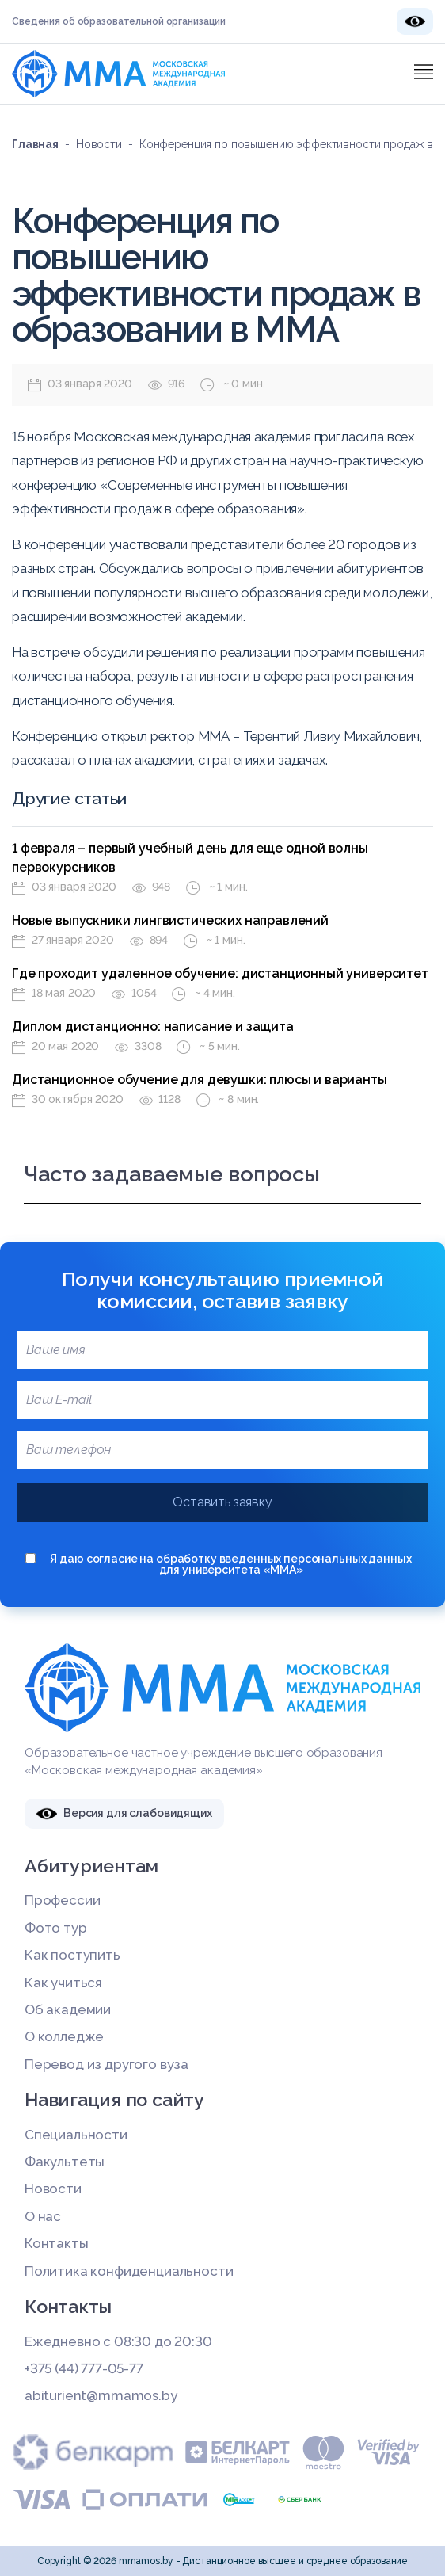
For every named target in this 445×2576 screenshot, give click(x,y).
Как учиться (63, 1982)
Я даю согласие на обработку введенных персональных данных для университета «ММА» (218, 1564)
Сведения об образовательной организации (119, 21)
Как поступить (72, 1955)
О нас (43, 2216)
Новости (53, 2188)
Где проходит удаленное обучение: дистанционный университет (220, 973)
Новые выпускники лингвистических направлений (170, 920)
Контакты (57, 2243)
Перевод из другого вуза (106, 2064)
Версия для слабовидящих (124, 1813)
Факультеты (65, 2162)
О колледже (64, 2036)
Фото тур (56, 1928)
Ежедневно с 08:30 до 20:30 (118, 2341)
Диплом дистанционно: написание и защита (153, 1026)
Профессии (62, 1900)
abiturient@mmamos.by (101, 2395)
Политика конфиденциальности (129, 2271)
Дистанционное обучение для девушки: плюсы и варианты (199, 1079)
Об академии (68, 2009)
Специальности (76, 2135)
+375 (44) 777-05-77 (84, 2368)
